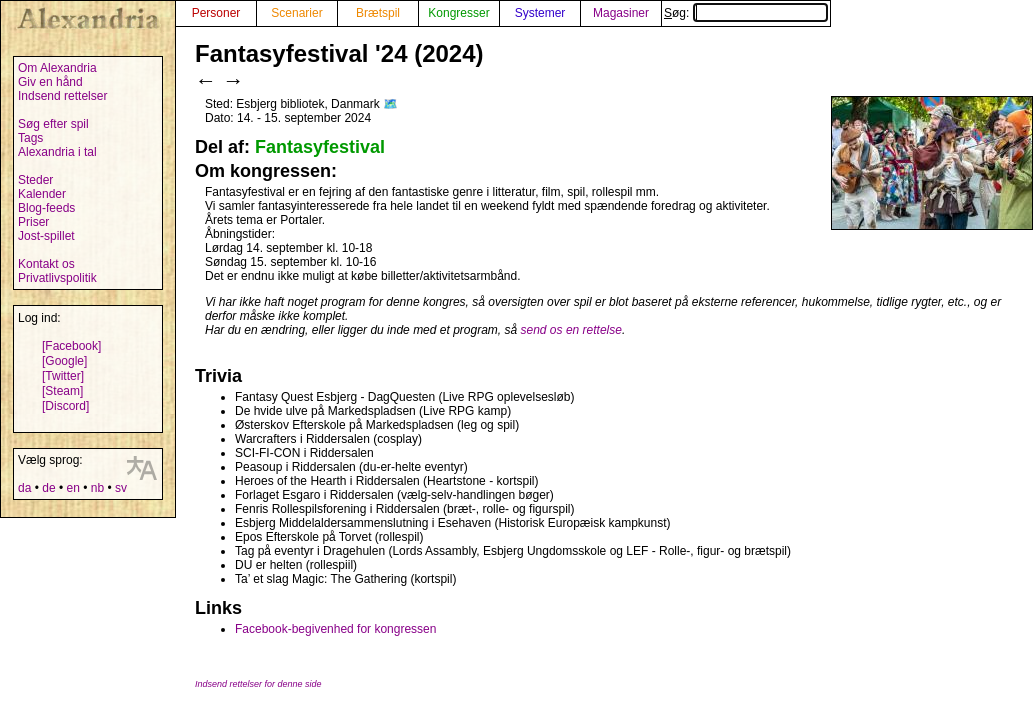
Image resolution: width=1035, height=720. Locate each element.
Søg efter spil (53, 124)
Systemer (540, 13)
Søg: (746, 13)
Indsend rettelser (62, 96)
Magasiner (621, 13)
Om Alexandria (57, 68)
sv (121, 488)
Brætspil (378, 13)
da (24, 488)
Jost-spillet (46, 236)
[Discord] (65, 406)
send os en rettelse (571, 330)
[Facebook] (71, 346)
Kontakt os (46, 264)
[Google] (64, 361)
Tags (30, 138)
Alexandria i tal (57, 152)
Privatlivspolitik (57, 278)
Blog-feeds (46, 208)
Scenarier (296, 13)
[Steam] (62, 391)
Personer (216, 13)
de (48, 488)
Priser (33, 222)
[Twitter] (63, 376)
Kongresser (458, 13)
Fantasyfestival (320, 147)
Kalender (42, 194)
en (72, 488)
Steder (35, 180)
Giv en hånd (50, 82)
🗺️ (390, 104)
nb (97, 488)
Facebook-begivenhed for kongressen (335, 629)
